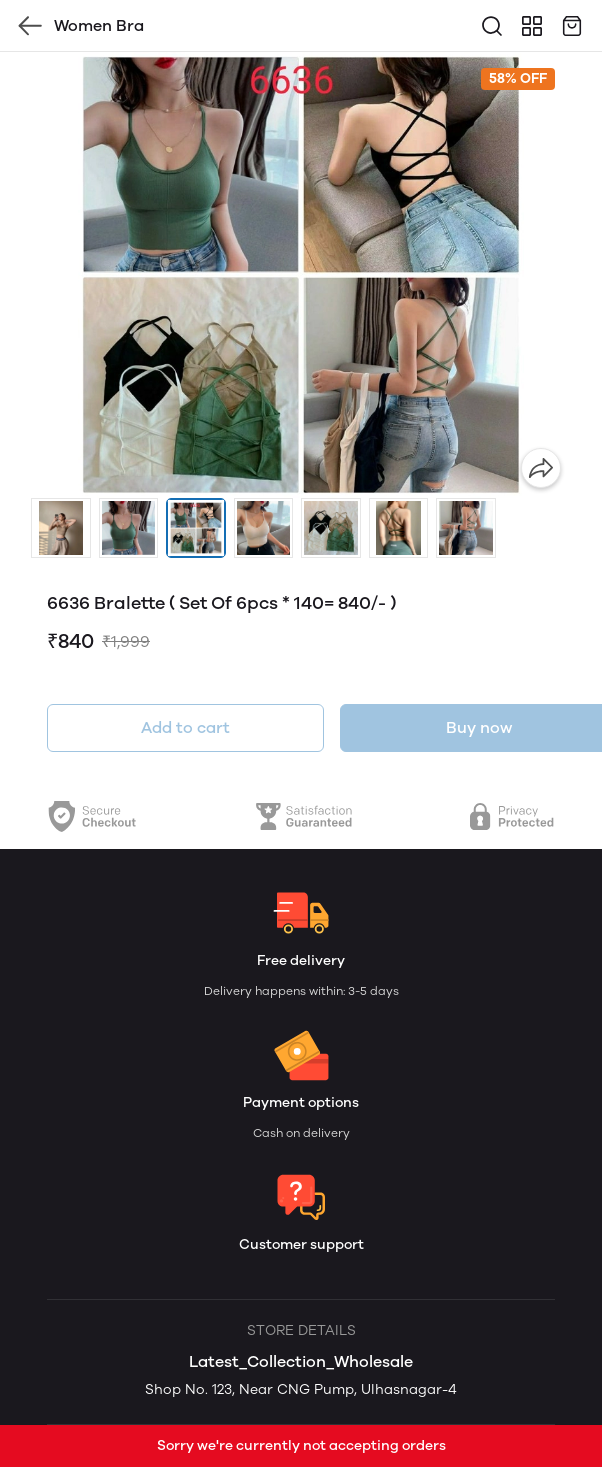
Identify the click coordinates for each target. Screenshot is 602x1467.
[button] (61, 528)
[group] (301, 275)
